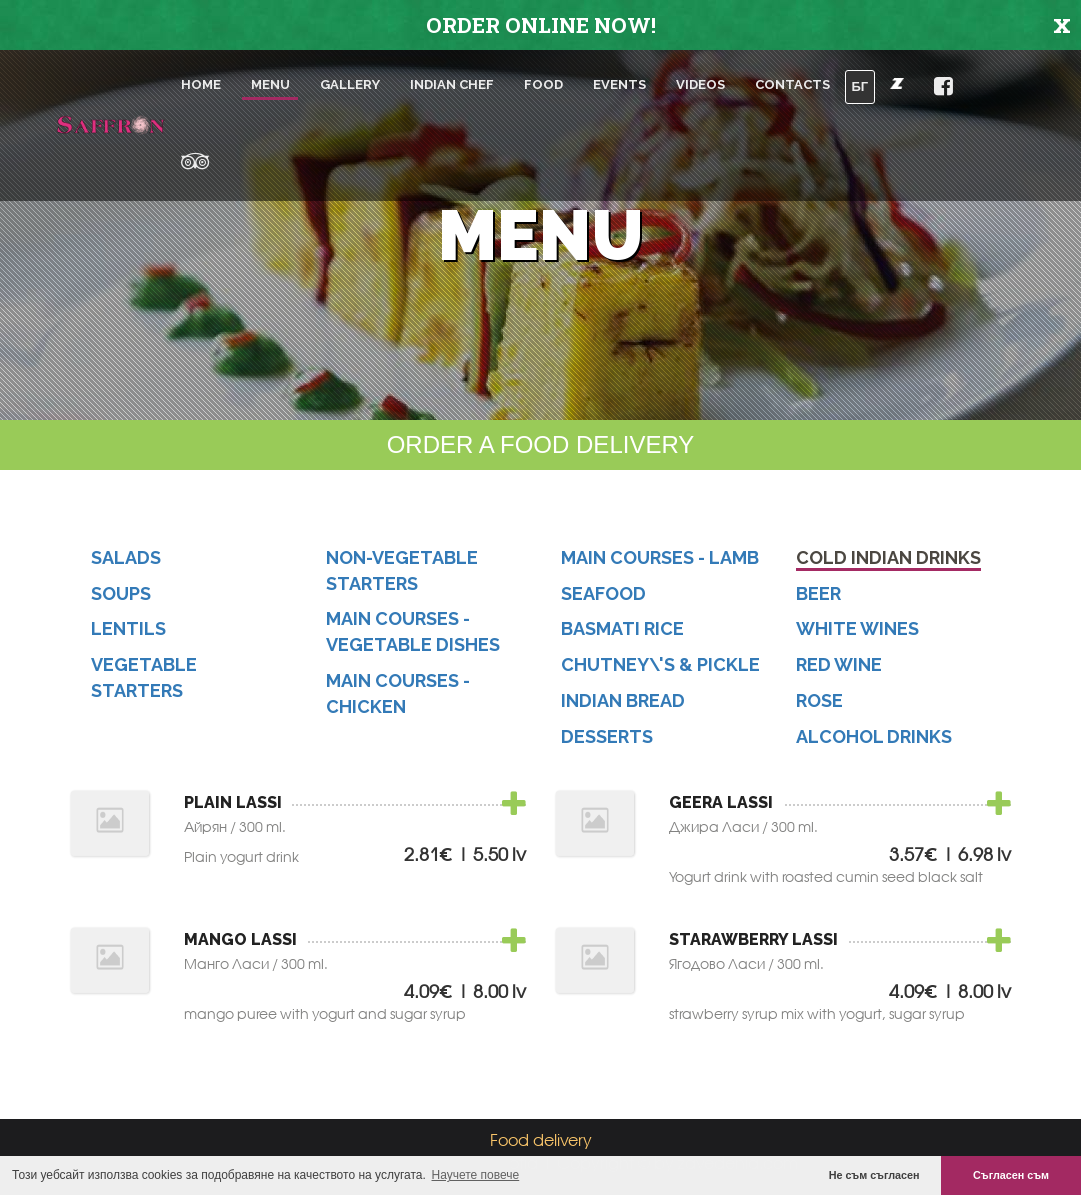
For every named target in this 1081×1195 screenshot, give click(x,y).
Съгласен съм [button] (1011, 1175)
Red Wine (839, 671)
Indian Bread (623, 707)
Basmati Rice (622, 635)
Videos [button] (700, 84)
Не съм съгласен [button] (874, 1175)
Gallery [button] (350, 84)
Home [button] (201, 84)
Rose (819, 707)
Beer (818, 599)
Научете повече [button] (476, 1175)
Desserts (607, 742)
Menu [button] (270, 84)
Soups (121, 599)
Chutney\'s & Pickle (660, 671)
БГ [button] (860, 86)
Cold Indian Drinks (888, 564)
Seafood (603, 599)
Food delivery (541, 1139)
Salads (126, 564)
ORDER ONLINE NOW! (541, 25)
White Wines (857, 635)
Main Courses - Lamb (660, 564)
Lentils (128, 635)
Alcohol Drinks (874, 742)
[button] (897, 83)
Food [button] (543, 84)
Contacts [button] (792, 84)
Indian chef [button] (452, 84)
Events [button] (619, 84)
